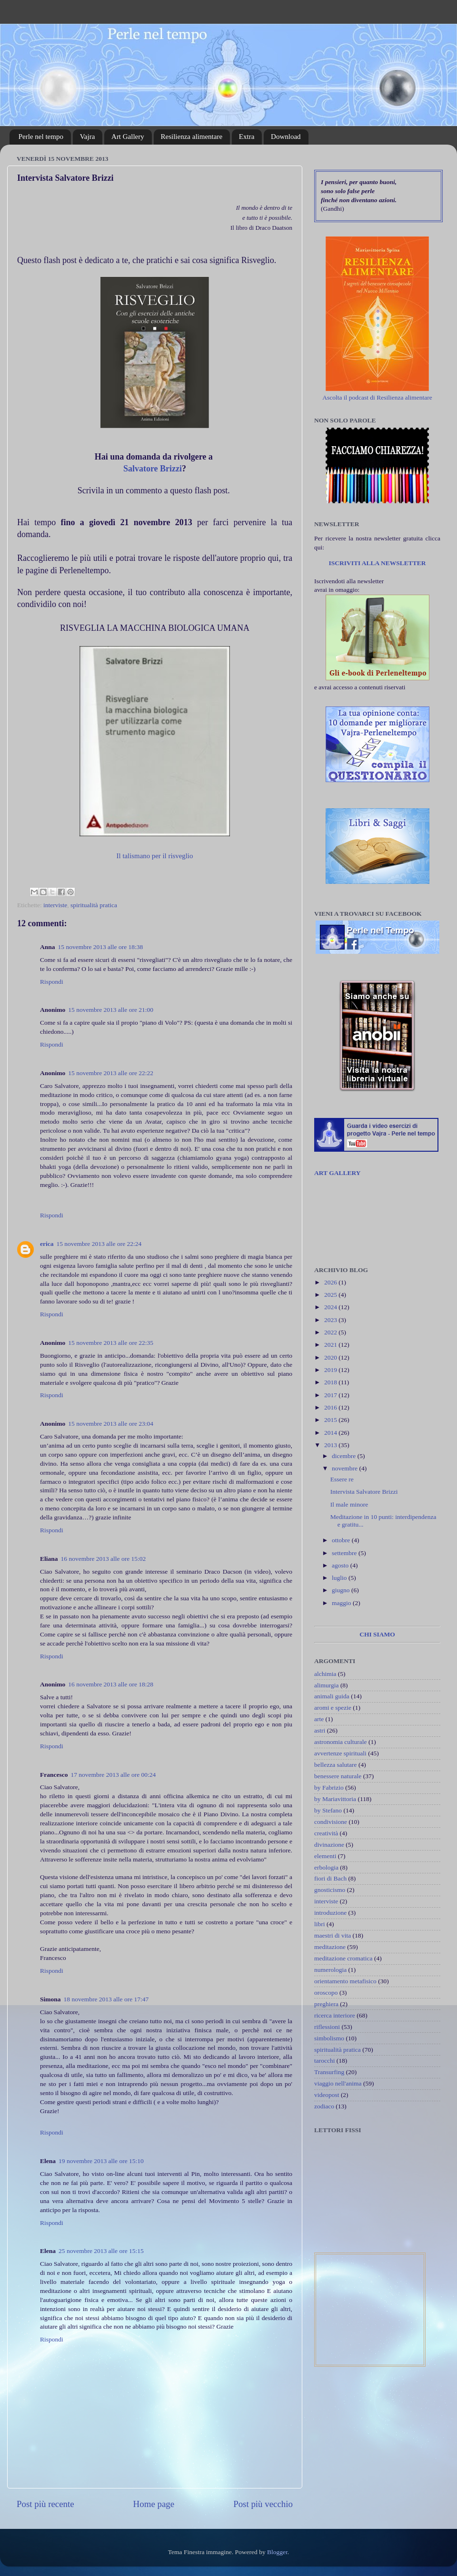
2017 (331, 1395)
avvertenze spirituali (340, 1753)
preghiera (326, 2004)
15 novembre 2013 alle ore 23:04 (110, 1423)
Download (286, 136)
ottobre (342, 1540)
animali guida (331, 1696)
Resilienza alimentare (192, 136)
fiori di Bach (330, 1878)
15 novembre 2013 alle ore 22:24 (98, 1243)
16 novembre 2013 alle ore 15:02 (103, 1558)
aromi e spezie (332, 1707)
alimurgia (326, 1685)
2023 (331, 1319)
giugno (341, 1590)
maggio (342, 1602)
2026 (331, 1282)
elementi (325, 1856)
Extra (246, 136)
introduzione (330, 1912)
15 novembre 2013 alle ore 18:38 (100, 946)
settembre (345, 1553)
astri (319, 1730)
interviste (55, 905)
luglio (340, 1577)
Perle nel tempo (41, 136)
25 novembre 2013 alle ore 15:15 (101, 2250)
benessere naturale (337, 1776)
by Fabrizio (329, 1787)
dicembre (345, 1455)
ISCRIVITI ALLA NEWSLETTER (377, 563)
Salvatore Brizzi (152, 468)
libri (319, 1924)
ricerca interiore (334, 2015)
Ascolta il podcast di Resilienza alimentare (377, 397)
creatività (326, 1833)
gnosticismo (329, 1889)
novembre (345, 1468)
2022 (331, 1332)
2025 (331, 1294)
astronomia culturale (340, 1741)
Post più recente (45, 2504)
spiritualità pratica (93, 905)
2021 (331, 1344)
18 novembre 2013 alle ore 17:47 (106, 1999)
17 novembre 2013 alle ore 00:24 (113, 1774)
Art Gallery (127, 136)
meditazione (330, 1946)
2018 (331, 1382)
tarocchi (324, 2060)
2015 (331, 1419)
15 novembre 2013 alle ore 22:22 (110, 1073)
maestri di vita (332, 1935)
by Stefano (328, 1810)
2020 (331, 1357)
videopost (326, 2094)
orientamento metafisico (345, 1981)
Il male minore (349, 1504)
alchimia (325, 1673)
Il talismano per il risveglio (155, 856)
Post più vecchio (263, 2504)
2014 (331, 1432)
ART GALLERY (337, 1172)
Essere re (342, 1479)
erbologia (326, 1867)
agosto (341, 1565)
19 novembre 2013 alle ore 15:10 (101, 2161)
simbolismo (329, 2038)
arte (319, 1719)
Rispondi (51, 981)
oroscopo (326, 1992)
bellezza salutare (335, 1764)
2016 (331, 1407)
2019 (331, 1369)
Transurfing (329, 2072)
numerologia (330, 1969)
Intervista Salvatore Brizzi (364, 1491)
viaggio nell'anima (338, 2083)
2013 (331, 1445)
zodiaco (324, 2106)
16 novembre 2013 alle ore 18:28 (110, 1684)
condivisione (330, 1821)
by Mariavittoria (335, 1798)
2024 (331, 1307)
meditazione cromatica (343, 1958)
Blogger (277, 2552)
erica (46, 1243)
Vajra (87, 136)
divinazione (329, 1844)
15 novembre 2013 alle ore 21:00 (110, 1009)
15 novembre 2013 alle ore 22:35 (110, 1342)
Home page (154, 2504)
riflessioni (327, 2026)
